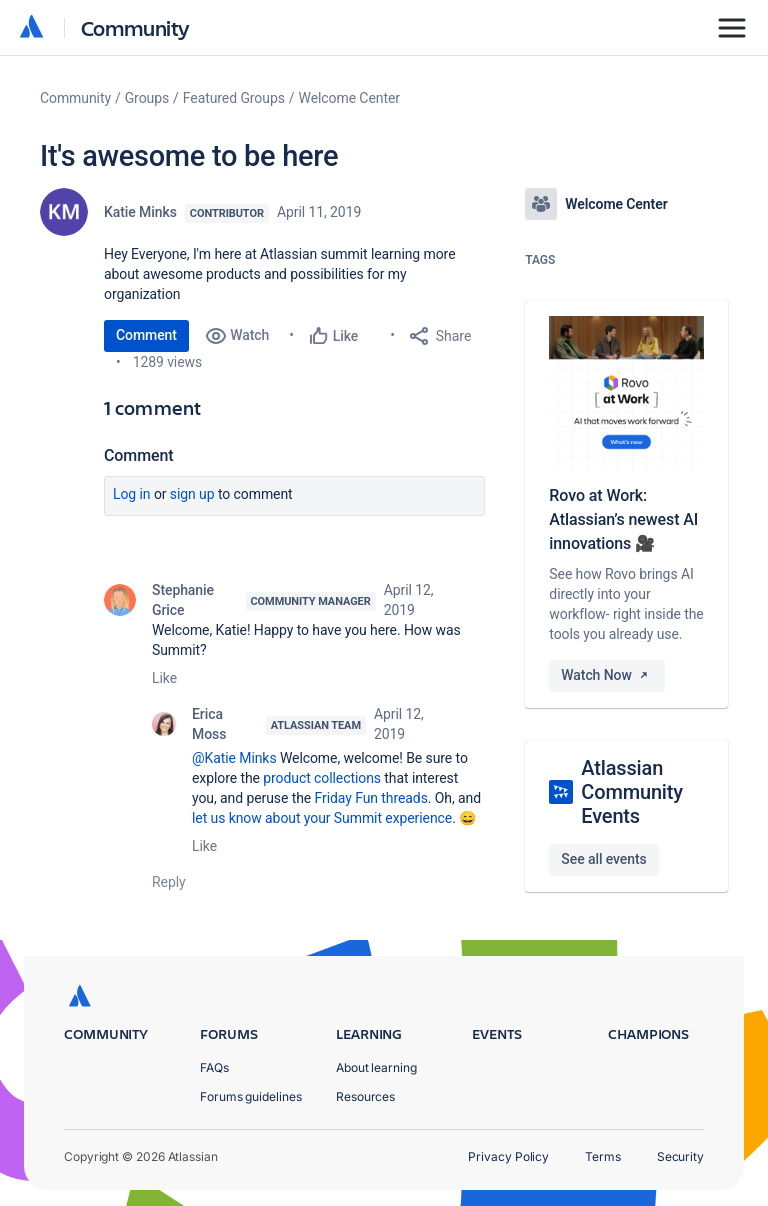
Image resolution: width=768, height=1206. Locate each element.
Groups (147, 98)
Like (164, 678)
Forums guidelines (251, 1096)
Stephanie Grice (183, 600)
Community (135, 27)
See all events (603, 859)
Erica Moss (209, 724)
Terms (603, 1156)
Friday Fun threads (371, 798)
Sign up (192, 494)
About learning (376, 1067)
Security (680, 1156)
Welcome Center (349, 98)
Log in (132, 494)
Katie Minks (140, 212)
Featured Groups (234, 98)
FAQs (214, 1067)
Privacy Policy (508, 1156)
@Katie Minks (234, 758)
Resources (365, 1096)
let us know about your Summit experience (322, 818)
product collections (322, 778)
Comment (146, 335)
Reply (169, 882)
